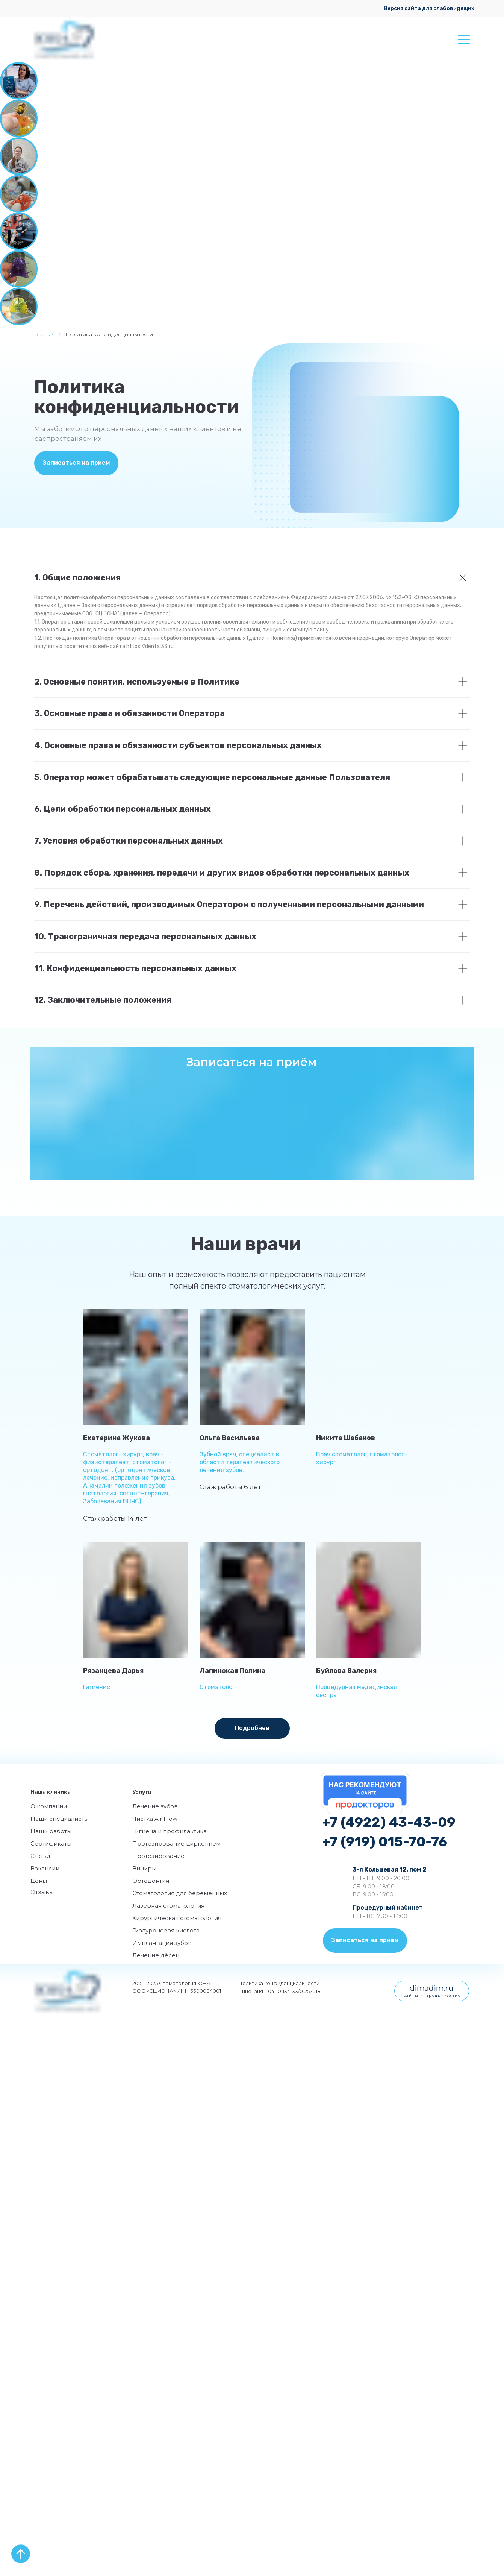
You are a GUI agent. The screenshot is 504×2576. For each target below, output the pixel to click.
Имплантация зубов (162, 1942)
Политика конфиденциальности (278, 1983)
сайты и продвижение (432, 1995)
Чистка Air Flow (154, 1818)
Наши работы (50, 1831)
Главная (44, 334)
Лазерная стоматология (168, 1905)
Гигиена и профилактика (169, 1831)
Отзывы (42, 1892)
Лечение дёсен (155, 1955)
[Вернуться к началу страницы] (20, 2553)
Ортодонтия (150, 1880)
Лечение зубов (155, 1806)
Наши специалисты (59, 1818)
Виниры (144, 1868)
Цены (38, 1880)
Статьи (40, 1856)
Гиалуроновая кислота (166, 1930)
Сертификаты (50, 1843)
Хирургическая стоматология (176, 1918)
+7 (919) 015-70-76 (384, 1842)
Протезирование (158, 1856)
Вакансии (44, 1868)
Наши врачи (246, 1244)
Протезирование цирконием (176, 1843)
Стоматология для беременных (179, 1893)
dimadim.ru (431, 1988)
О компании (48, 1806)
